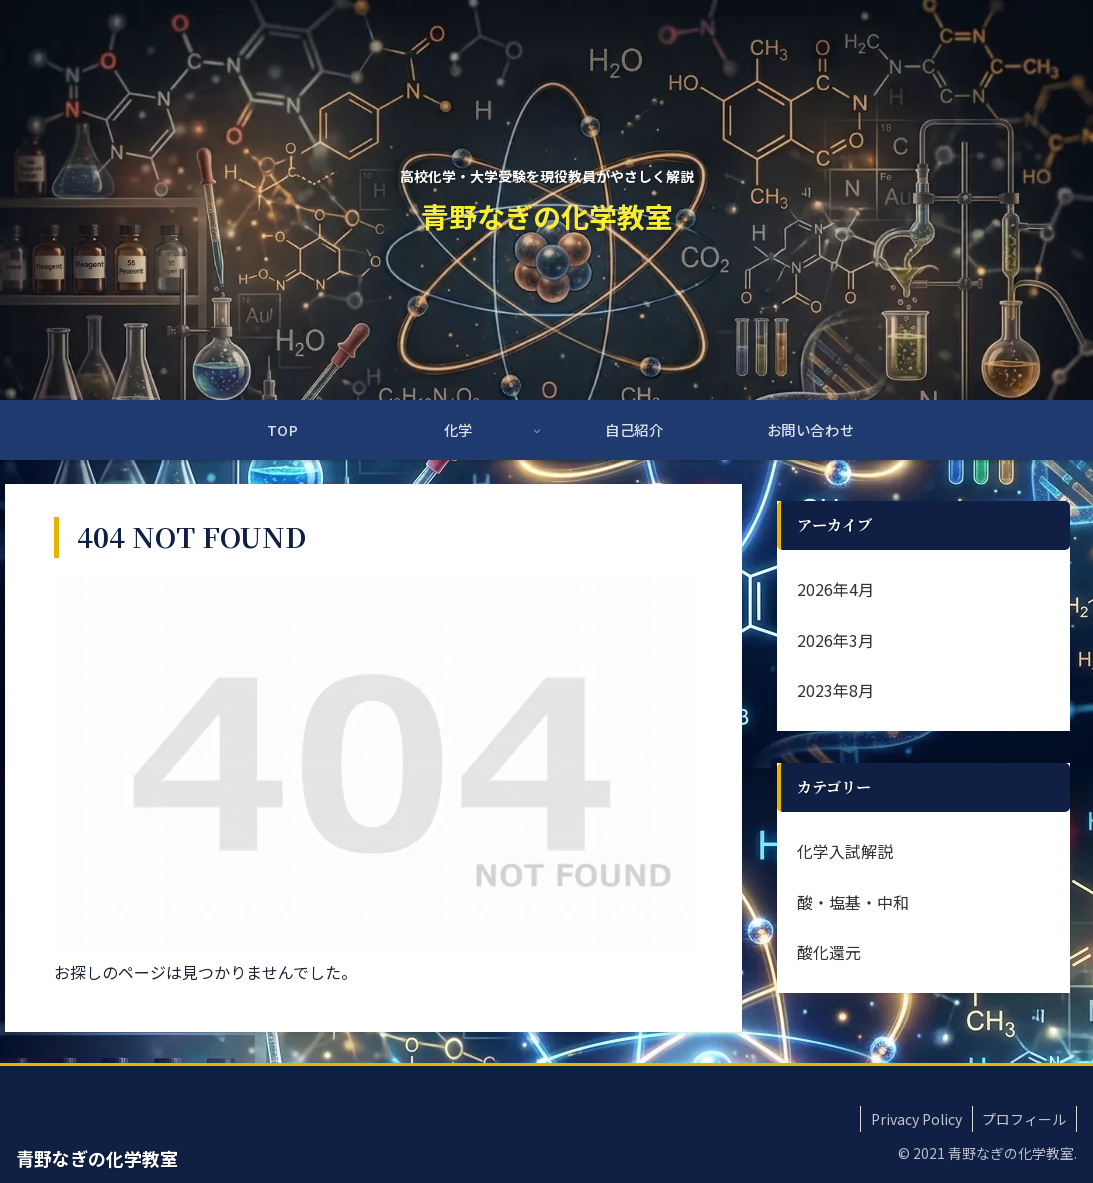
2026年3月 (835, 640)
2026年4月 (835, 589)
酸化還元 (829, 952)
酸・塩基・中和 (853, 902)
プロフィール (1024, 1119)
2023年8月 (835, 690)
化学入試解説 (845, 851)
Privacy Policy (915, 1119)
